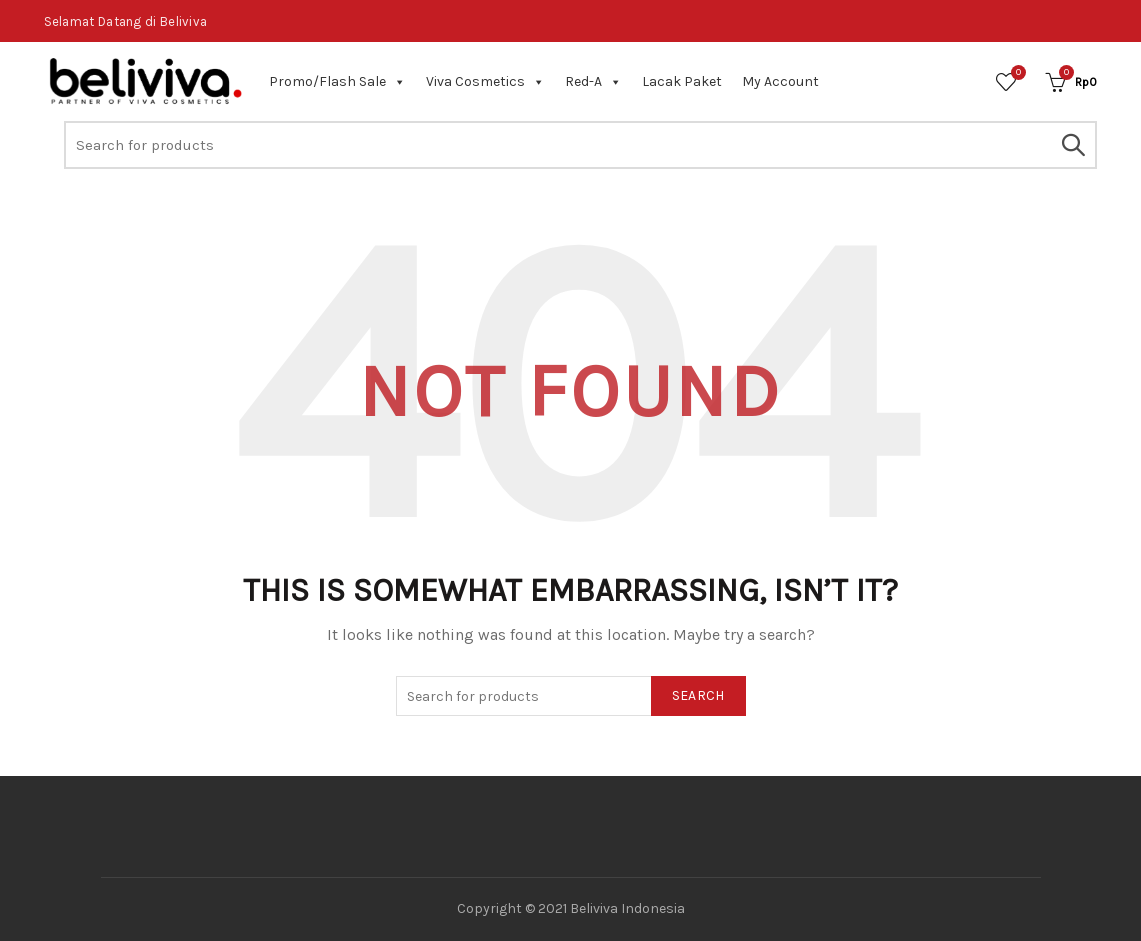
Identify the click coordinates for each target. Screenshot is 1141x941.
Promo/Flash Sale (337, 82)
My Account (780, 81)
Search (1072, 145)
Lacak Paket (682, 81)
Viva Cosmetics (485, 82)
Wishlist (1016, 73)
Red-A (593, 82)
